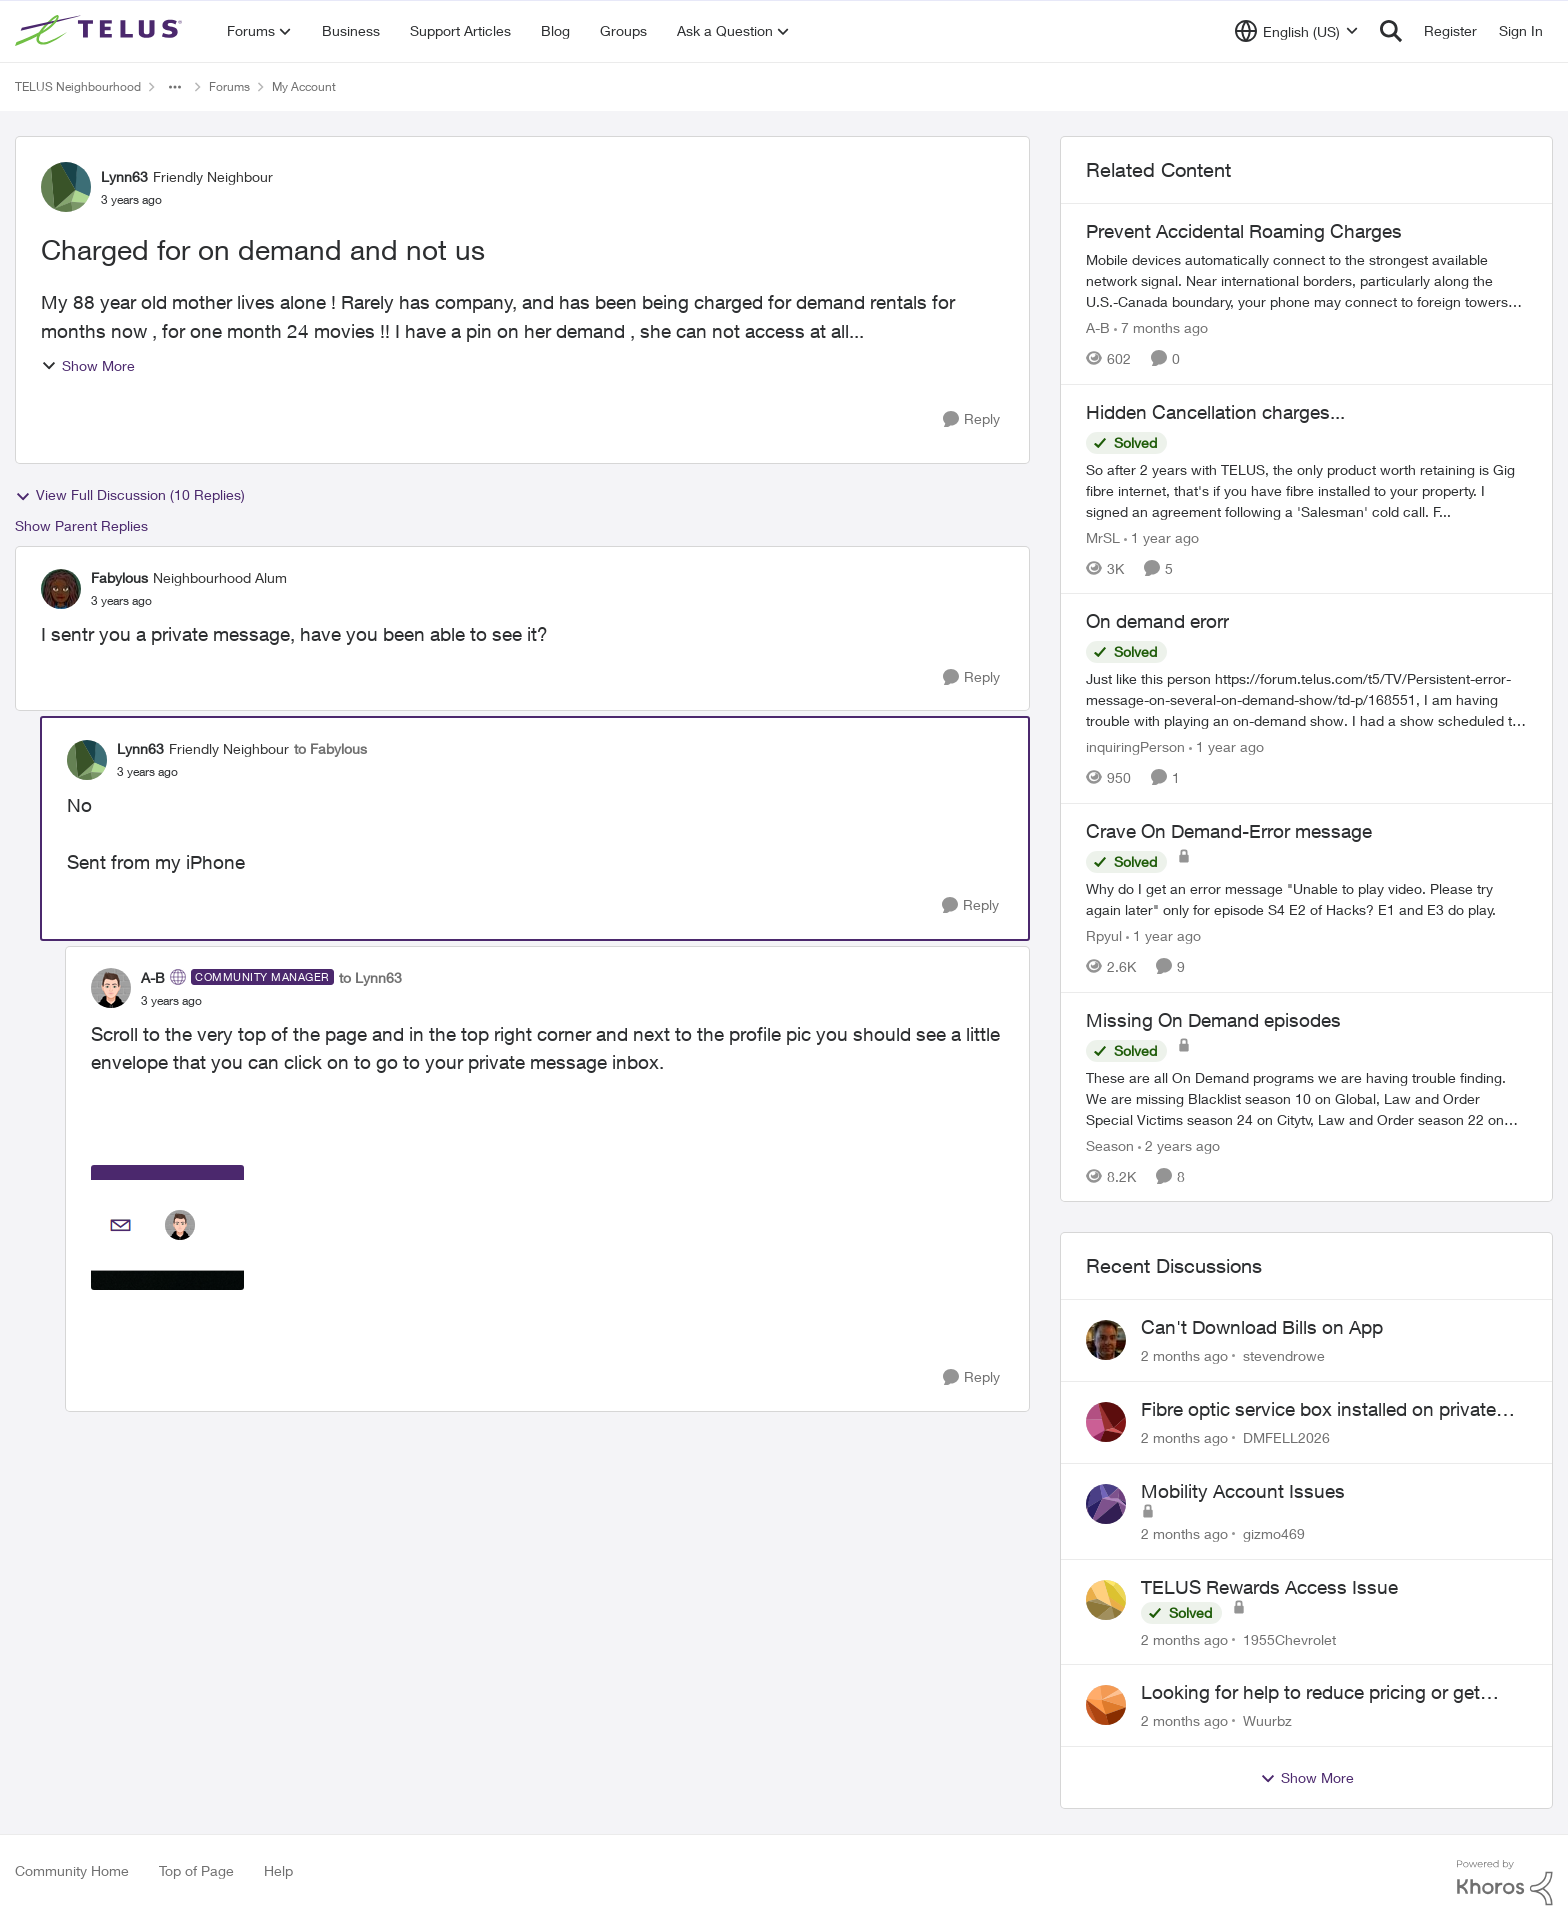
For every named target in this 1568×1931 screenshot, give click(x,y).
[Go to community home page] (101, 31)
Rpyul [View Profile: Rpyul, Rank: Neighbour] (1104, 935)
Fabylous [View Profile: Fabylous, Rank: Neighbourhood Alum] (119, 577)
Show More (88, 365)
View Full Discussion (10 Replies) (130, 495)
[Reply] (971, 419)
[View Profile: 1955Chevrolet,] (1106, 1600)
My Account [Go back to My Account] (304, 86)
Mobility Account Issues (1243, 1491)
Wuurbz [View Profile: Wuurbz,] (1267, 1720)
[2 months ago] (1184, 1355)
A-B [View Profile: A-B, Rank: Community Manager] (153, 977)
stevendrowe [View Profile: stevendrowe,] (1284, 1355)
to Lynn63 (370, 977)
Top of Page (196, 1870)
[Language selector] (1296, 31)
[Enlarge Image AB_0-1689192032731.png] (167, 1227)
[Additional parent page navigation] (175, 87)
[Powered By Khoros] (1505, 1883)
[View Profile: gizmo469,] (1106, 1504)
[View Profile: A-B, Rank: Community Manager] (111, 988)
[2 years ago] (1179, 1144)
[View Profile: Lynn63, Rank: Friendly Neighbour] (66, 187)
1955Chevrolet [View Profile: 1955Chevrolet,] (1289, 1638)
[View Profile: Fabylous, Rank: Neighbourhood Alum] (61, 589)
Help (278, 1870)
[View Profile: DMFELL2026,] (1106, 1422)
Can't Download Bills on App (1262, 1327)
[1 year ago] (1161, 536)
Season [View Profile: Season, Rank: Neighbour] (1110, 1144)
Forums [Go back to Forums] (229, 86)
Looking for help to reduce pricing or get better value (1310, 1693)
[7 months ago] (1161, 327)
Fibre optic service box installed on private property (1318, 1410)
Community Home (72, 1870)
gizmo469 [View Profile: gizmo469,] (1274, 1533)
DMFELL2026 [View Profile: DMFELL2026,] (1286, 1437)
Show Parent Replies (81, 525)
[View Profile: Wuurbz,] (1106, 1705)
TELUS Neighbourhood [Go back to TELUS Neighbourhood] (78, 86)
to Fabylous (330, 748)
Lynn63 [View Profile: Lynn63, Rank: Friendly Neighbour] (124, 176)
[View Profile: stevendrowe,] (1106, 1340)
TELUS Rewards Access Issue (1269, 1587)
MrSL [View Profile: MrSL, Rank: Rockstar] (1103, 536)
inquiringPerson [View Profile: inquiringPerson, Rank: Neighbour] (1135, 746)
